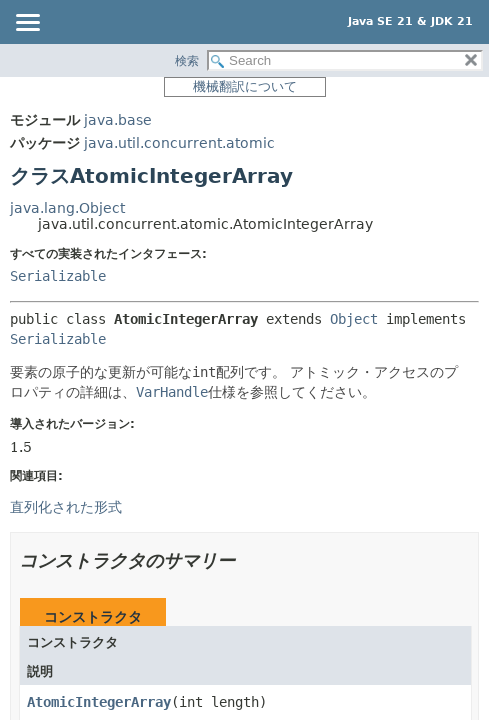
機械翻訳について (245, 86)
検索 (187, 61)
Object (354, 319)
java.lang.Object (67, 208)
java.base (118, 120)
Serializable (58, 276)
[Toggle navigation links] (27, 24)
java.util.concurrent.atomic (179, 143)
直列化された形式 (66, 507)
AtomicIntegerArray (99, 702)
